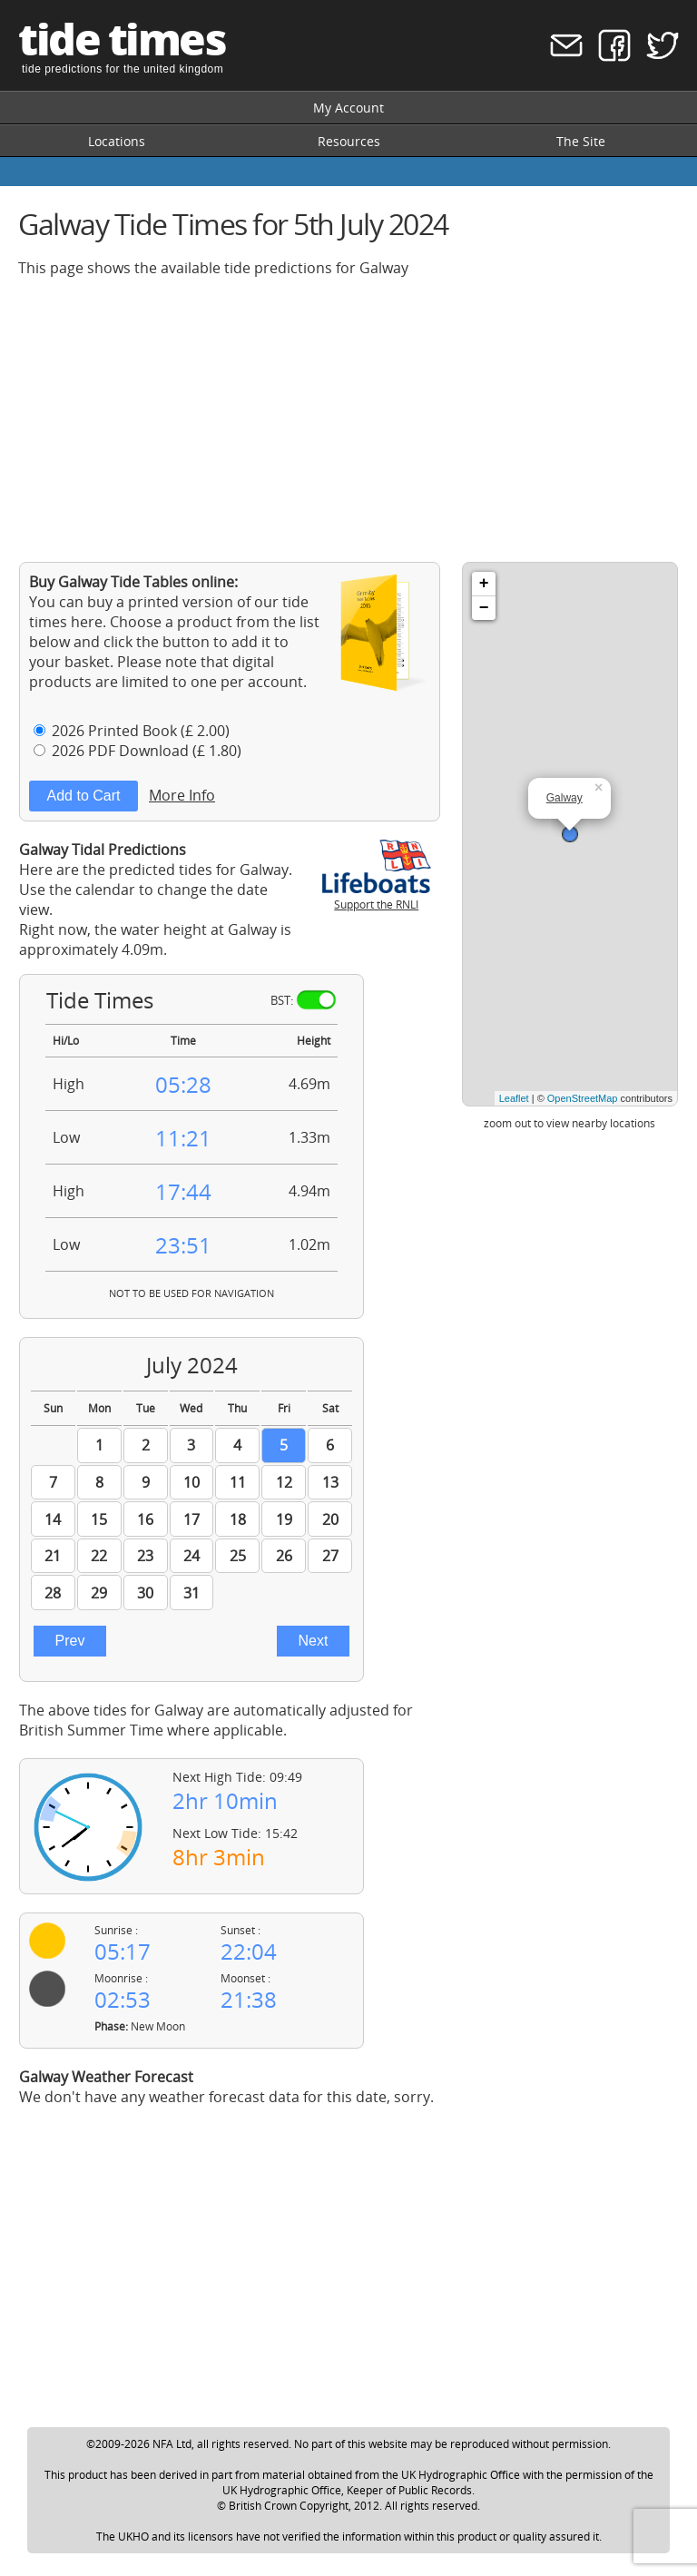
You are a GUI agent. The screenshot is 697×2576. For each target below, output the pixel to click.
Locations (116, 141)
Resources (349, 141)
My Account (348, 107)
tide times (121, 38)
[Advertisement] (348, 419)
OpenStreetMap (582, 1098)
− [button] (484, 608)
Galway (564, 797)
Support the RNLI (376, 896)
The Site (580, 141)
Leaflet (514, 1098)
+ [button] (484, 584)
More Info (182, 795)
